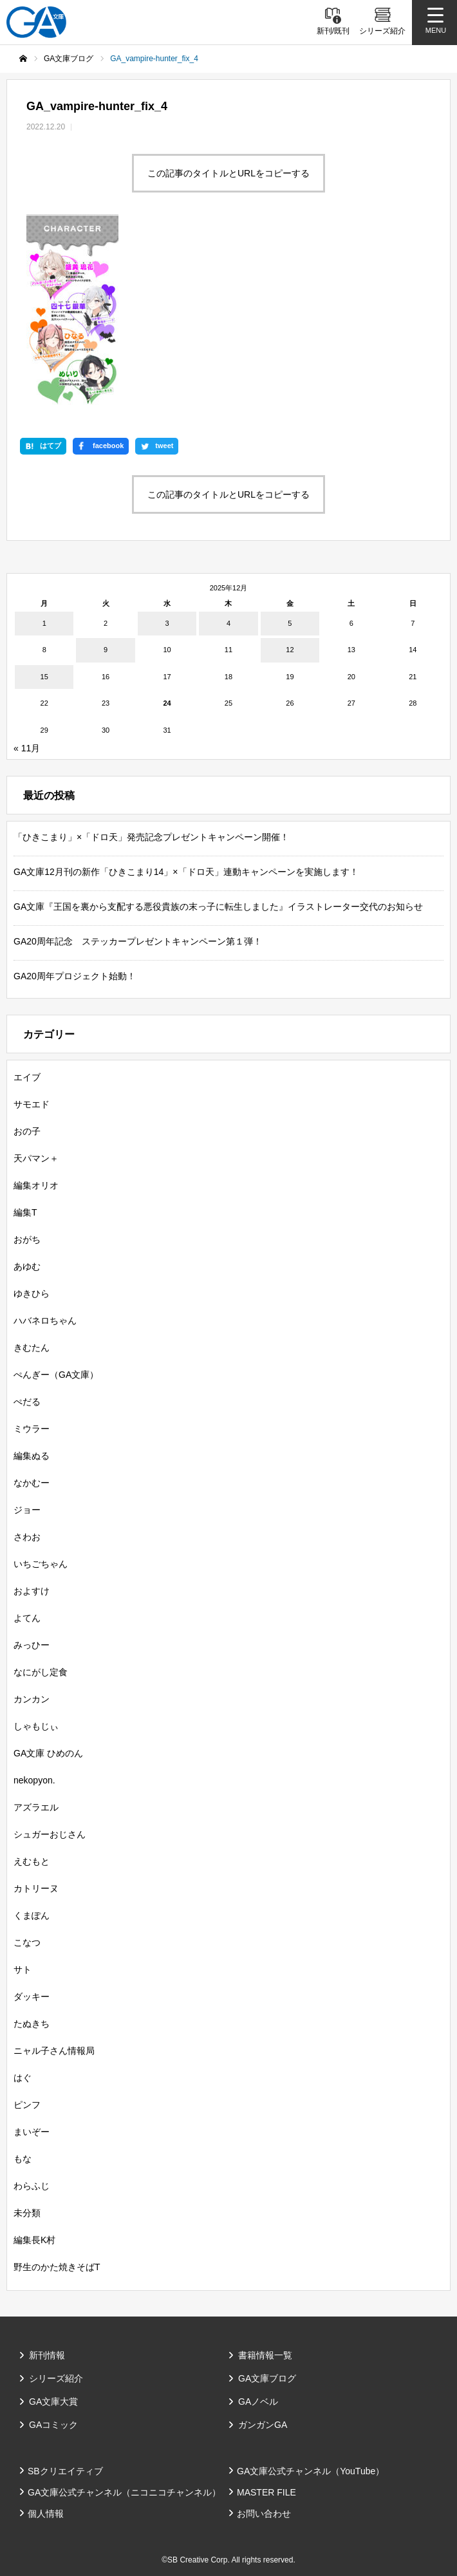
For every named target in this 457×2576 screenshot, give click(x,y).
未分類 (27, 2213)
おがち (27, 1239)
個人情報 (46, 2513)
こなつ (27, 1942)
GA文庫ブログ (267, 2378)
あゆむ (27, 1266)
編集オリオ (36, 1185)
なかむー (32, 1483)
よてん (27, 1618)
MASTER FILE (266, 2492)
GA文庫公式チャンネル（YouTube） (310, 2471)
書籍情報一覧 (265, 2355)
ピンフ (27, 2105)
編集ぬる (32, 1456)
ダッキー (32, 1996)
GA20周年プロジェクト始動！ (75, 976)
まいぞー (32, 2132)
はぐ (23, 2078)
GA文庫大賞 (53, 2401)
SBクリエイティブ (65, 2471)
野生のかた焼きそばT (57, 2267)
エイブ (27, 1077)
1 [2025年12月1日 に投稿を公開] (44, 623)
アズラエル (36, 1807)
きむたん (32, 1347)
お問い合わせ (264, 2513)
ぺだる (27, 1401)
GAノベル (258, 2401)
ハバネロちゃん (45, 1320)
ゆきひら (32, 1293)
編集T (25, 1212)
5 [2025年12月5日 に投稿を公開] (290, 623)
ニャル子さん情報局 (54, 2050)
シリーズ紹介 (56, 2378)
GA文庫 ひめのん (48, 1753)
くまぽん (32, 1915)
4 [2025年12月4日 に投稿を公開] (228, 623)
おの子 (27, 1131)
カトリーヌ (36, 1888)
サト (23, 1969)
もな (23, 2159)
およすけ (32, 1591)
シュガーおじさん (50, 1834)
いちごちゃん (41, 1564)
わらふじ (32, 2186)
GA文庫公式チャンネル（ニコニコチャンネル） (124, 2492)
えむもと (32, 1861)
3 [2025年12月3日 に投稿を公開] (167, 623)
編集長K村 (34, 2240)
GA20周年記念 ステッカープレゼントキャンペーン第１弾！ (138, 941)
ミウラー (32, 1429)
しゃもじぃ (36, 1726)
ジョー (27, 1510)
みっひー (32, 1645)
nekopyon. (34, 1780)
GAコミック (53, 2425)
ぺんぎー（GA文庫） (56, 1374)
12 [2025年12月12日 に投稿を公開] (290, 649)
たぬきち (32, 2023)
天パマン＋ (36, 1158)
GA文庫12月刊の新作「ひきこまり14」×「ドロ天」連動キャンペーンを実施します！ (186, 872)
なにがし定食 (41, 1672)
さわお (27, 1537)
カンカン (32, 1699)
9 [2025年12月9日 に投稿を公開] (105, 649)
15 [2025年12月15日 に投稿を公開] (44, 677)
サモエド (32, 1104)
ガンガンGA (262, 2425)
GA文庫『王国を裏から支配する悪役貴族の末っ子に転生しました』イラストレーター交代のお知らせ (218, 906)
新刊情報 (47, 2355)
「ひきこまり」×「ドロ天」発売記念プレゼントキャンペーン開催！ (151, 837)
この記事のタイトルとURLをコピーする (228, 173)
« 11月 (27, 748)
